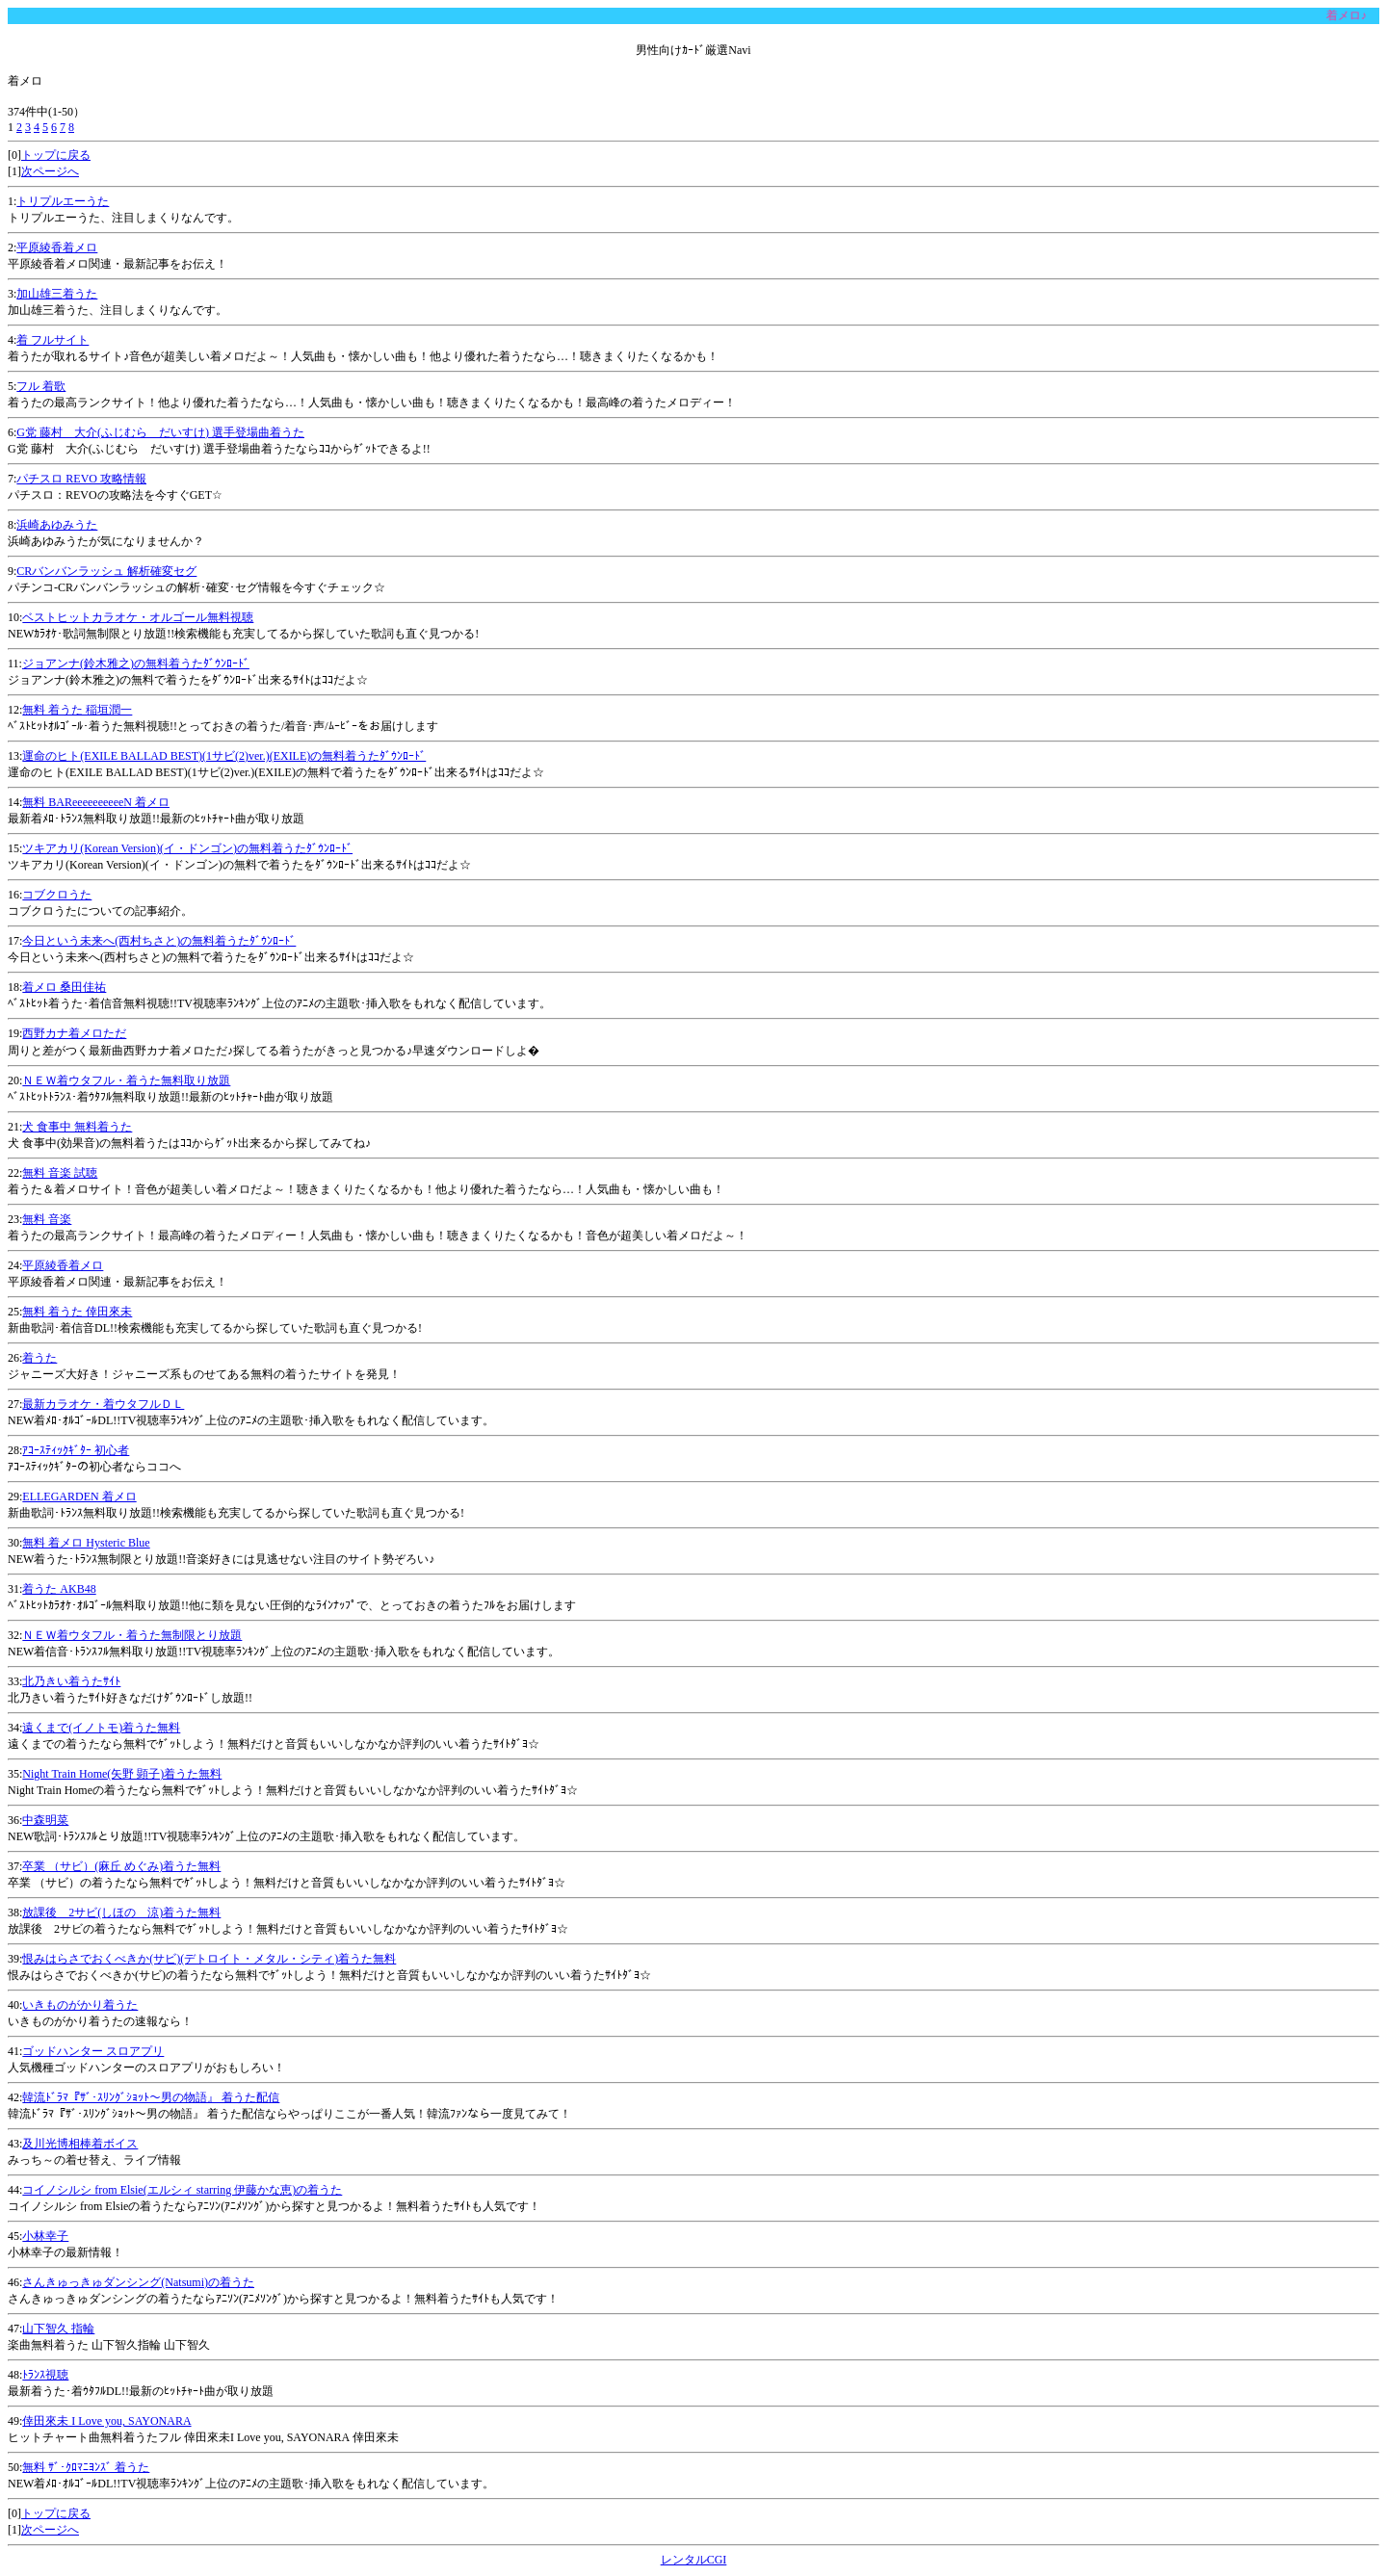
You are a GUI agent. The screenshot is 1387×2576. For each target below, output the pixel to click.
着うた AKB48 (58, 1589)
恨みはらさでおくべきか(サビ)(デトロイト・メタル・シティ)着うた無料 (209, 1958)
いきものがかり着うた (80, 2005)
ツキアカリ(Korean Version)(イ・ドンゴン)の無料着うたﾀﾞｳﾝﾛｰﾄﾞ (187, 848)
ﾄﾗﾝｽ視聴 (45, 2374)
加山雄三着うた (56, 293)
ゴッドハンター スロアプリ (93, 2051)
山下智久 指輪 (58, 2328)
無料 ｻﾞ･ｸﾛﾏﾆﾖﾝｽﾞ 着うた (85, 2467)
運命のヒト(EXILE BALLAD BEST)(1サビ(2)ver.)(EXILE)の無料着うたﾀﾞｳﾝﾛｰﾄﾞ (224, 756)
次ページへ (50, 171)
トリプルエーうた (62, 201)
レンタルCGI (694, 2559)
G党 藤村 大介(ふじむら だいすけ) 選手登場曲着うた (160, 432)
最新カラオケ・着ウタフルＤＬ (103, 1404)
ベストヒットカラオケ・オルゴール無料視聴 (137, 617)
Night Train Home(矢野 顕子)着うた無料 (122, 1774)
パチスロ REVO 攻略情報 (81, 478)
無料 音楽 (46, 1219)
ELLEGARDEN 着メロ (79, 1496)
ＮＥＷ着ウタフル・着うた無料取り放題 (126, 1080)
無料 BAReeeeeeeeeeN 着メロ (96, 802)
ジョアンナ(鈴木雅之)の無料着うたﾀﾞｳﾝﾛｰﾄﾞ (135, 663)
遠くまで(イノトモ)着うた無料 (101, 1727)
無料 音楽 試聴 (59, 1173)
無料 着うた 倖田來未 (77, 1311)
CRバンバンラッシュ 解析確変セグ (106, 571)
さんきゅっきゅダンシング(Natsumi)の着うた (138, 2282)
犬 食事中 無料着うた (77, 1126)
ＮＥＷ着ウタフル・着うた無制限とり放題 (132, 1635)
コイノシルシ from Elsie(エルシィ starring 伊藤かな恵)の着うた (182, 2190)
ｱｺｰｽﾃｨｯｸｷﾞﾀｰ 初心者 (75, 1450)
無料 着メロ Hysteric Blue (85, 1542)
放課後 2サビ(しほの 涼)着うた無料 (121, 1912)
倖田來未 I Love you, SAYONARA (106, 2421)
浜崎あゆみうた (56, 525)
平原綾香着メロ (56, 247)
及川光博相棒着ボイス (80, 2143)
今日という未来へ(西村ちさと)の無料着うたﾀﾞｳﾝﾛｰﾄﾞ (159, 941)
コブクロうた (57, 894)
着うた (39, 1358)
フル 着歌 (40, 386)
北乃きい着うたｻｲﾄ (71, 1681)
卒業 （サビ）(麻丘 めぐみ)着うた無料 (121, 1866)
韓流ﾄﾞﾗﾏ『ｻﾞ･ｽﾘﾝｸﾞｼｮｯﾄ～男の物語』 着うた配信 (150, 2097)
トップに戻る (56, 155)
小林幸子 (45, 2236)
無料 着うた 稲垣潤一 (77, 709)
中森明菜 (45, 1820)
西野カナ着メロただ (74, 1033)
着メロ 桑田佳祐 (64, 987)
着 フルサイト (52, 340)
